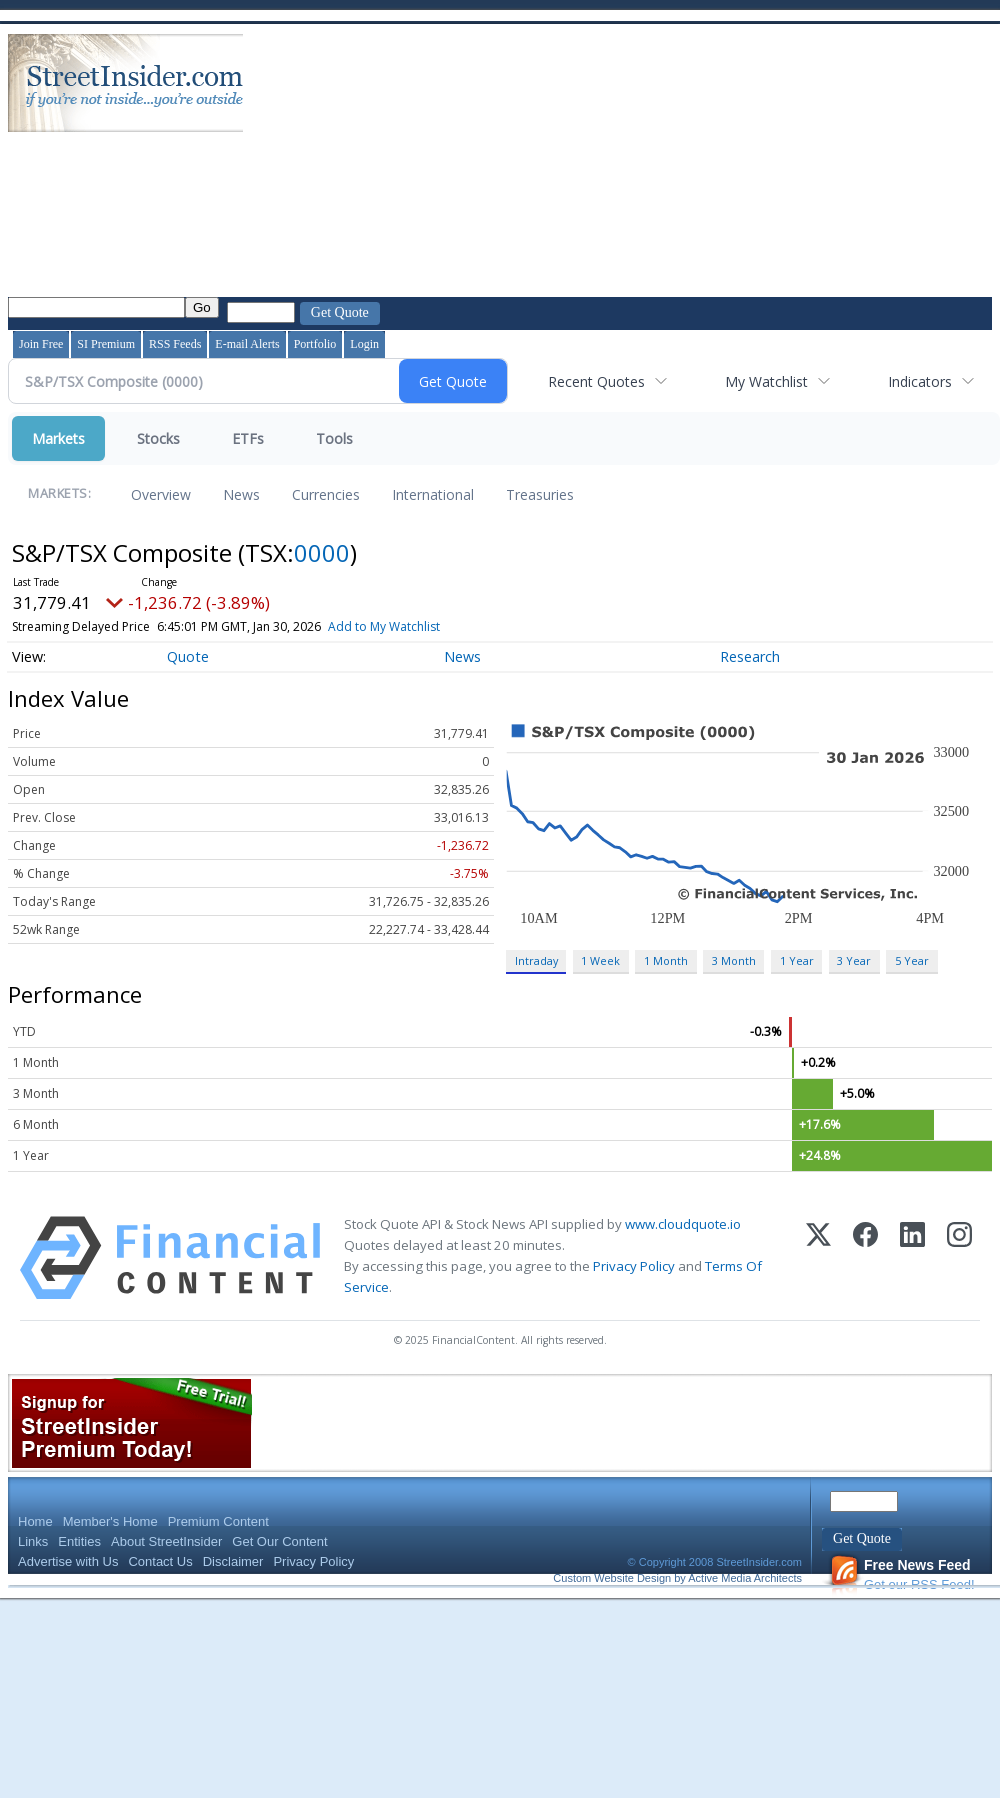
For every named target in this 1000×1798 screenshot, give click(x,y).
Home (35, 1521)
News (241, 494)
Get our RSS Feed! (902, 1574)
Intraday (536, 960)
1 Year (797, 960)
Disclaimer (233, 1561)
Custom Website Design (612, 1578)
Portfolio (315, 344)
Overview (161, 494)
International (433, 494)
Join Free (41, 344)
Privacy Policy (634, 1266)
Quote (188, 656)
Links (33, 1541)
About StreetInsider (166, 1541)
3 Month (734, 960)
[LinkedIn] (912, 1258)
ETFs (248, 438)
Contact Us (160, 1561)
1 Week (600, 960)
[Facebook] (865, 1258)
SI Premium (106, 344)
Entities (79, 1541)
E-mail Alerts (247, 344)
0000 (322, 552)
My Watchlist (766, 381)
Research (750, 656)
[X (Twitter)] (818, 1258)
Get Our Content (279, 1541)
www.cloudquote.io (683, 1224)
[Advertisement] (376, 163)
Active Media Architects (745, 1578)
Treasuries (540, 494)
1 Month (666, 960)
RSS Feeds (175, 344)
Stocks (158, 438)
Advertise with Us (68, 1561)
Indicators (920, 381)
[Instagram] (959, 1258)
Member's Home (110, 1521)
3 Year (854, 960)
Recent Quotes (596, 381)
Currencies (326, 494)
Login (364, 344)
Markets (58, 438)
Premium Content (218, 1521)
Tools (334, 438)
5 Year (912, 960)
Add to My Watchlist (417, 626)
